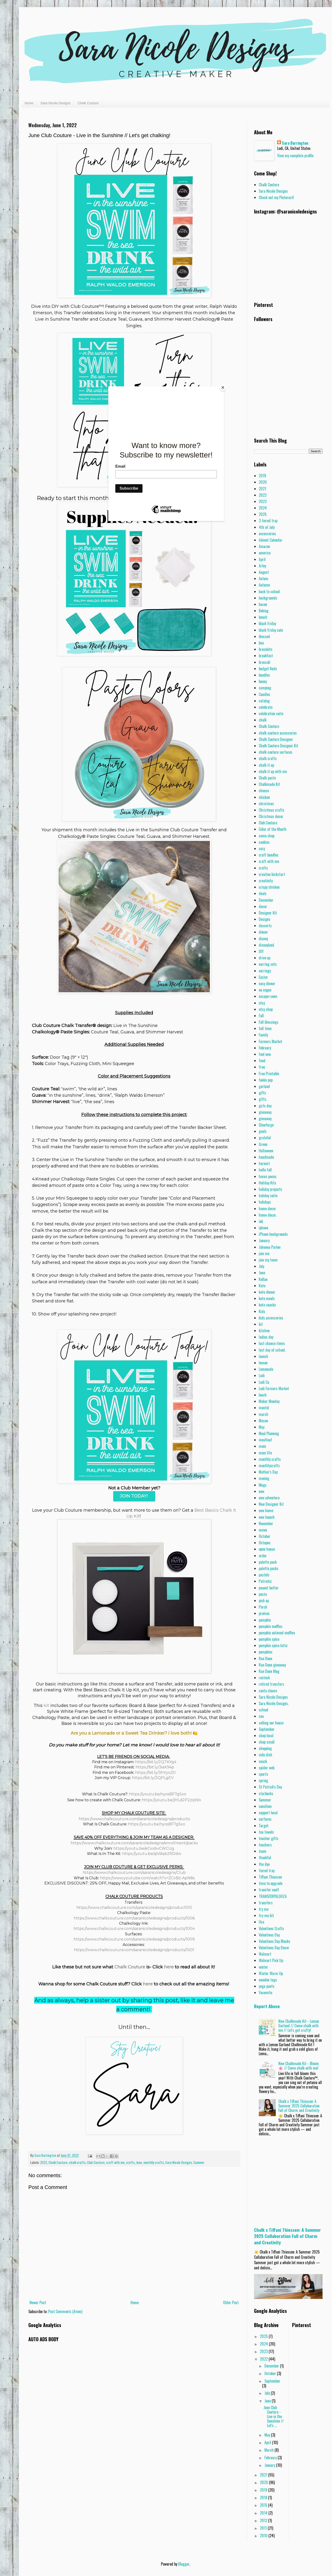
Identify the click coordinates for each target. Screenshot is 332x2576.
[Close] (222, 387)
